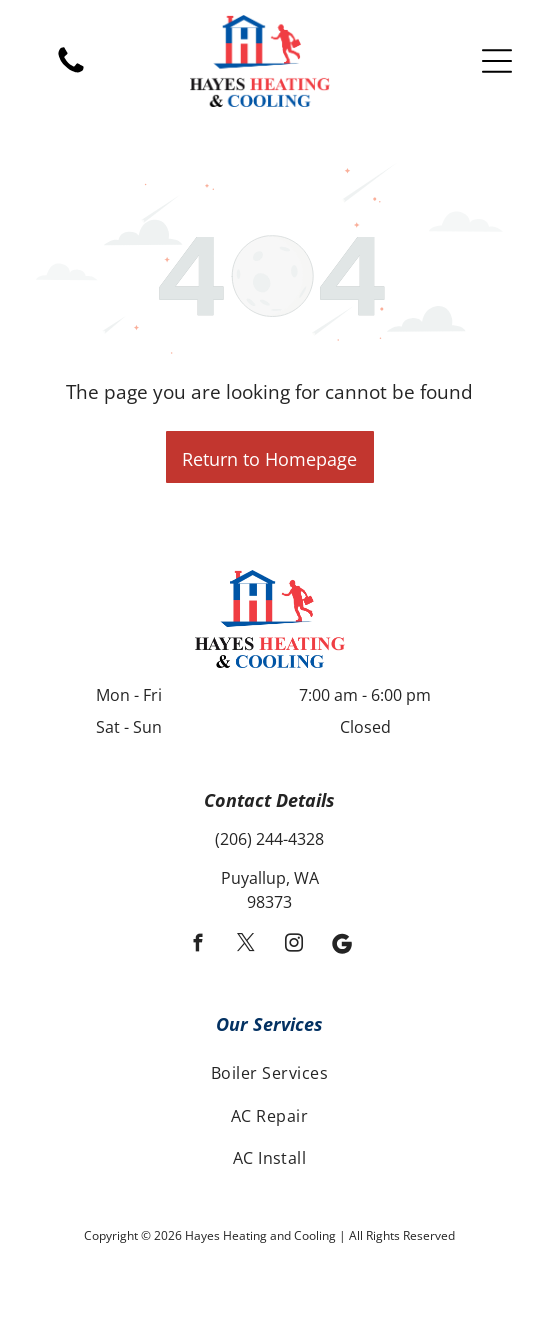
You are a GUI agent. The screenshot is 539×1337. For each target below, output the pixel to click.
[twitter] (245, 946)
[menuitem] (269, 1073)
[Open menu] (497, 61)
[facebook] (197, 946)
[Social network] (341, 946)
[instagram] (293, 946)
